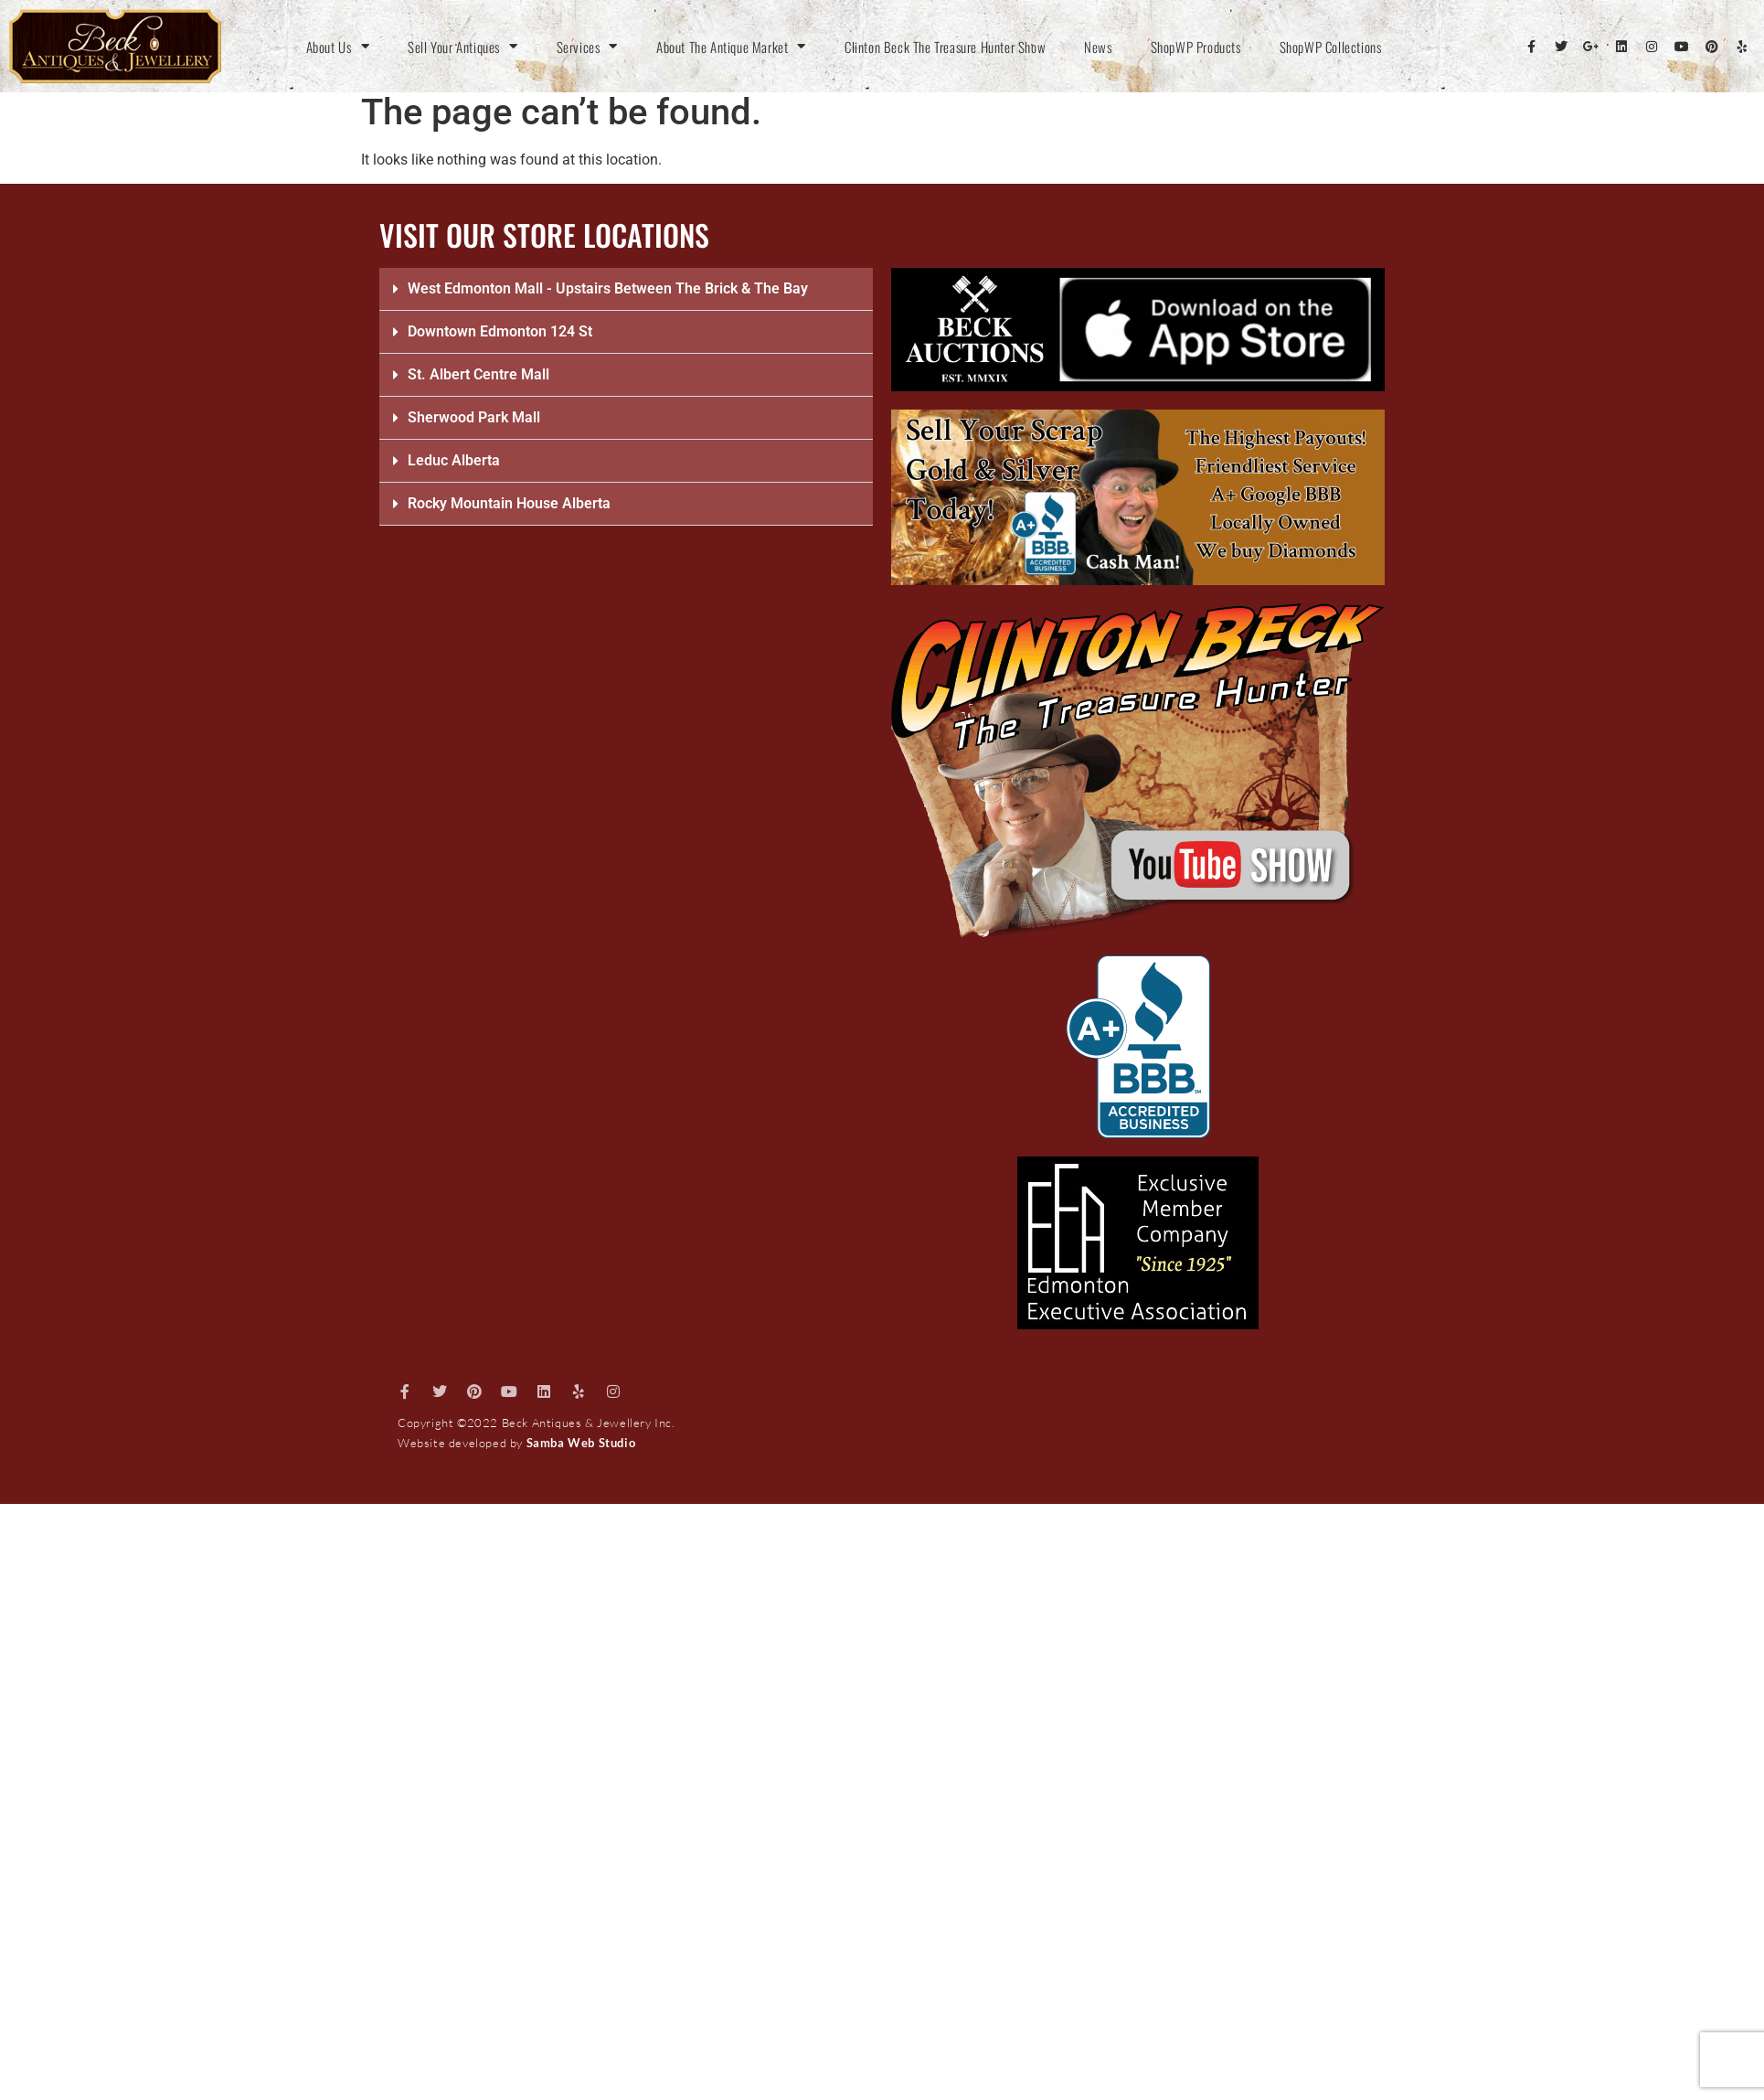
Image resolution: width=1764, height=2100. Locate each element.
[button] (626, 289)
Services (587, 47)
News (1097, 47)
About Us (337, 47)
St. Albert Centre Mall (478, 374)
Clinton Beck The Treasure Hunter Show (945, 47)
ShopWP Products (1196, 47)
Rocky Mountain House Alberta (509, 503)
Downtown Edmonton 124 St (500, 331)
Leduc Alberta (454, 460)
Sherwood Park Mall (474, 417)
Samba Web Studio (581, 1442)
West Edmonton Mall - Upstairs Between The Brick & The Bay (608, 288)
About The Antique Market (731, 47)
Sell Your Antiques (462, 47)
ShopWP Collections (1331, 47)
